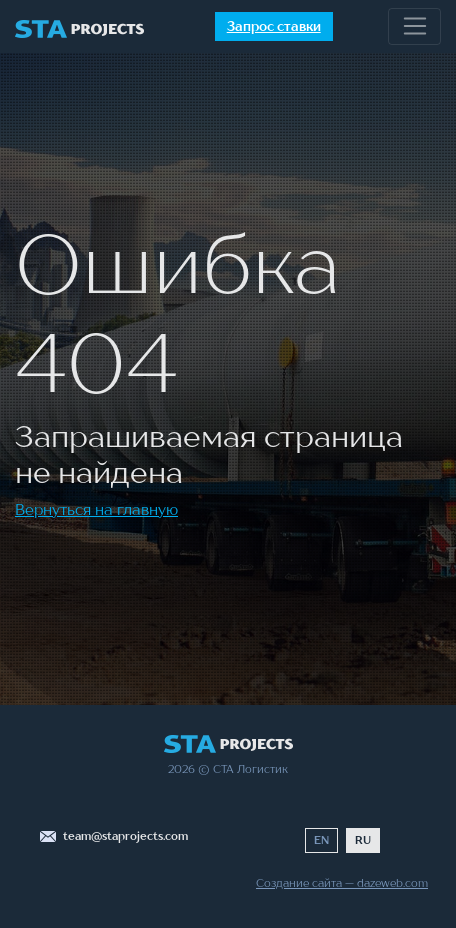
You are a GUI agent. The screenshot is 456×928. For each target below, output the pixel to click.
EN (321, 840)
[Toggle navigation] (414, 27)
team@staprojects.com (125, 836)
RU (363, 840)
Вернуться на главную (96, 509)
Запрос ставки (274, 26)
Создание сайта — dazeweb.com (342, 883)
